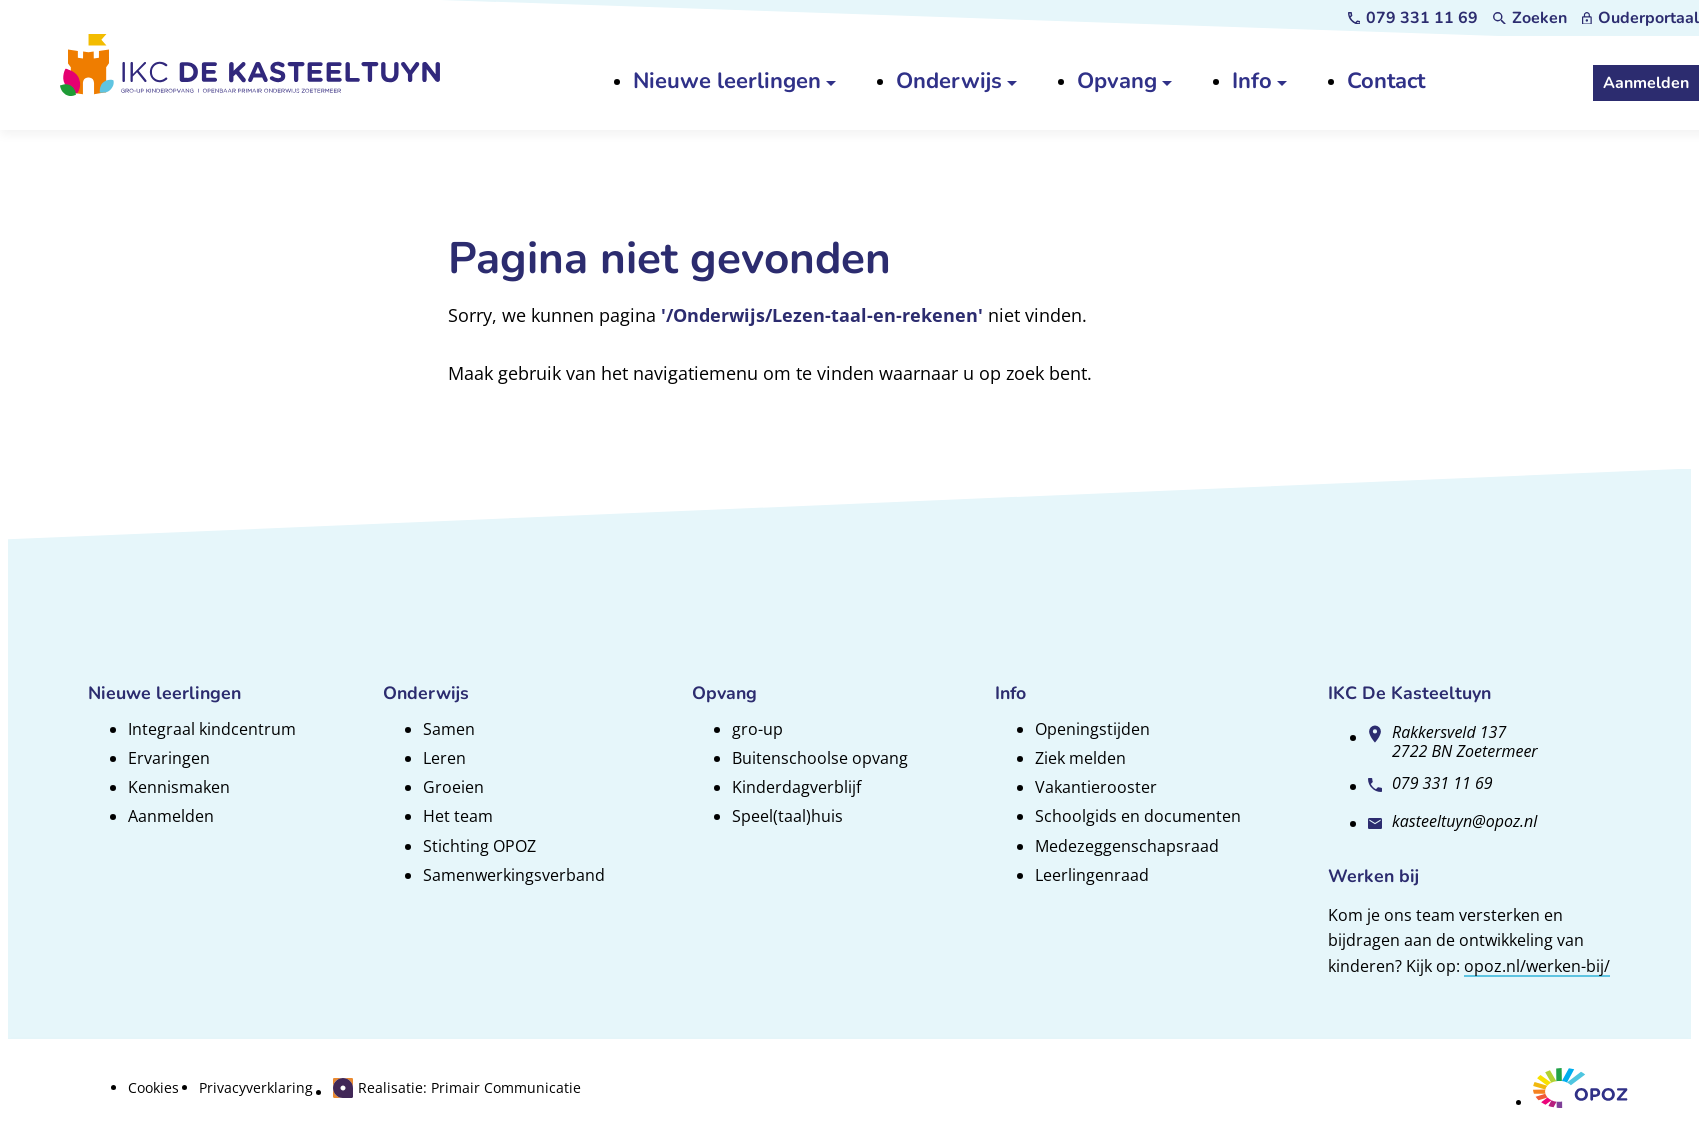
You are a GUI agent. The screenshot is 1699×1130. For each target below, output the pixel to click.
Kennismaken (179, 787)
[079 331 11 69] (1413, 18)
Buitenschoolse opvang (820, 758)
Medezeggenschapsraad (1127, 846)
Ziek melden (1080, 758)
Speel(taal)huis (787, 816)
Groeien (453, 787)
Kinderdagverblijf (796, 787)
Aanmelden (171, 816)
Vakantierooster (1096, 787)
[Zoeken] (1530, 18)
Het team (458, 816)
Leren (444, 758)
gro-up (757, 729)
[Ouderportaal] (1640, 18)
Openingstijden (1092, 729)
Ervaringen (169, 758)
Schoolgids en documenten (1138, 816)
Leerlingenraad (1092, 875)
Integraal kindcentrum (212, 729)
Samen (449, 729)
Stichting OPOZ (479, 846)
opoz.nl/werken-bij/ (1537, 966)
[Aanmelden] (1646, 83)
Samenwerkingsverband (514, 875)
